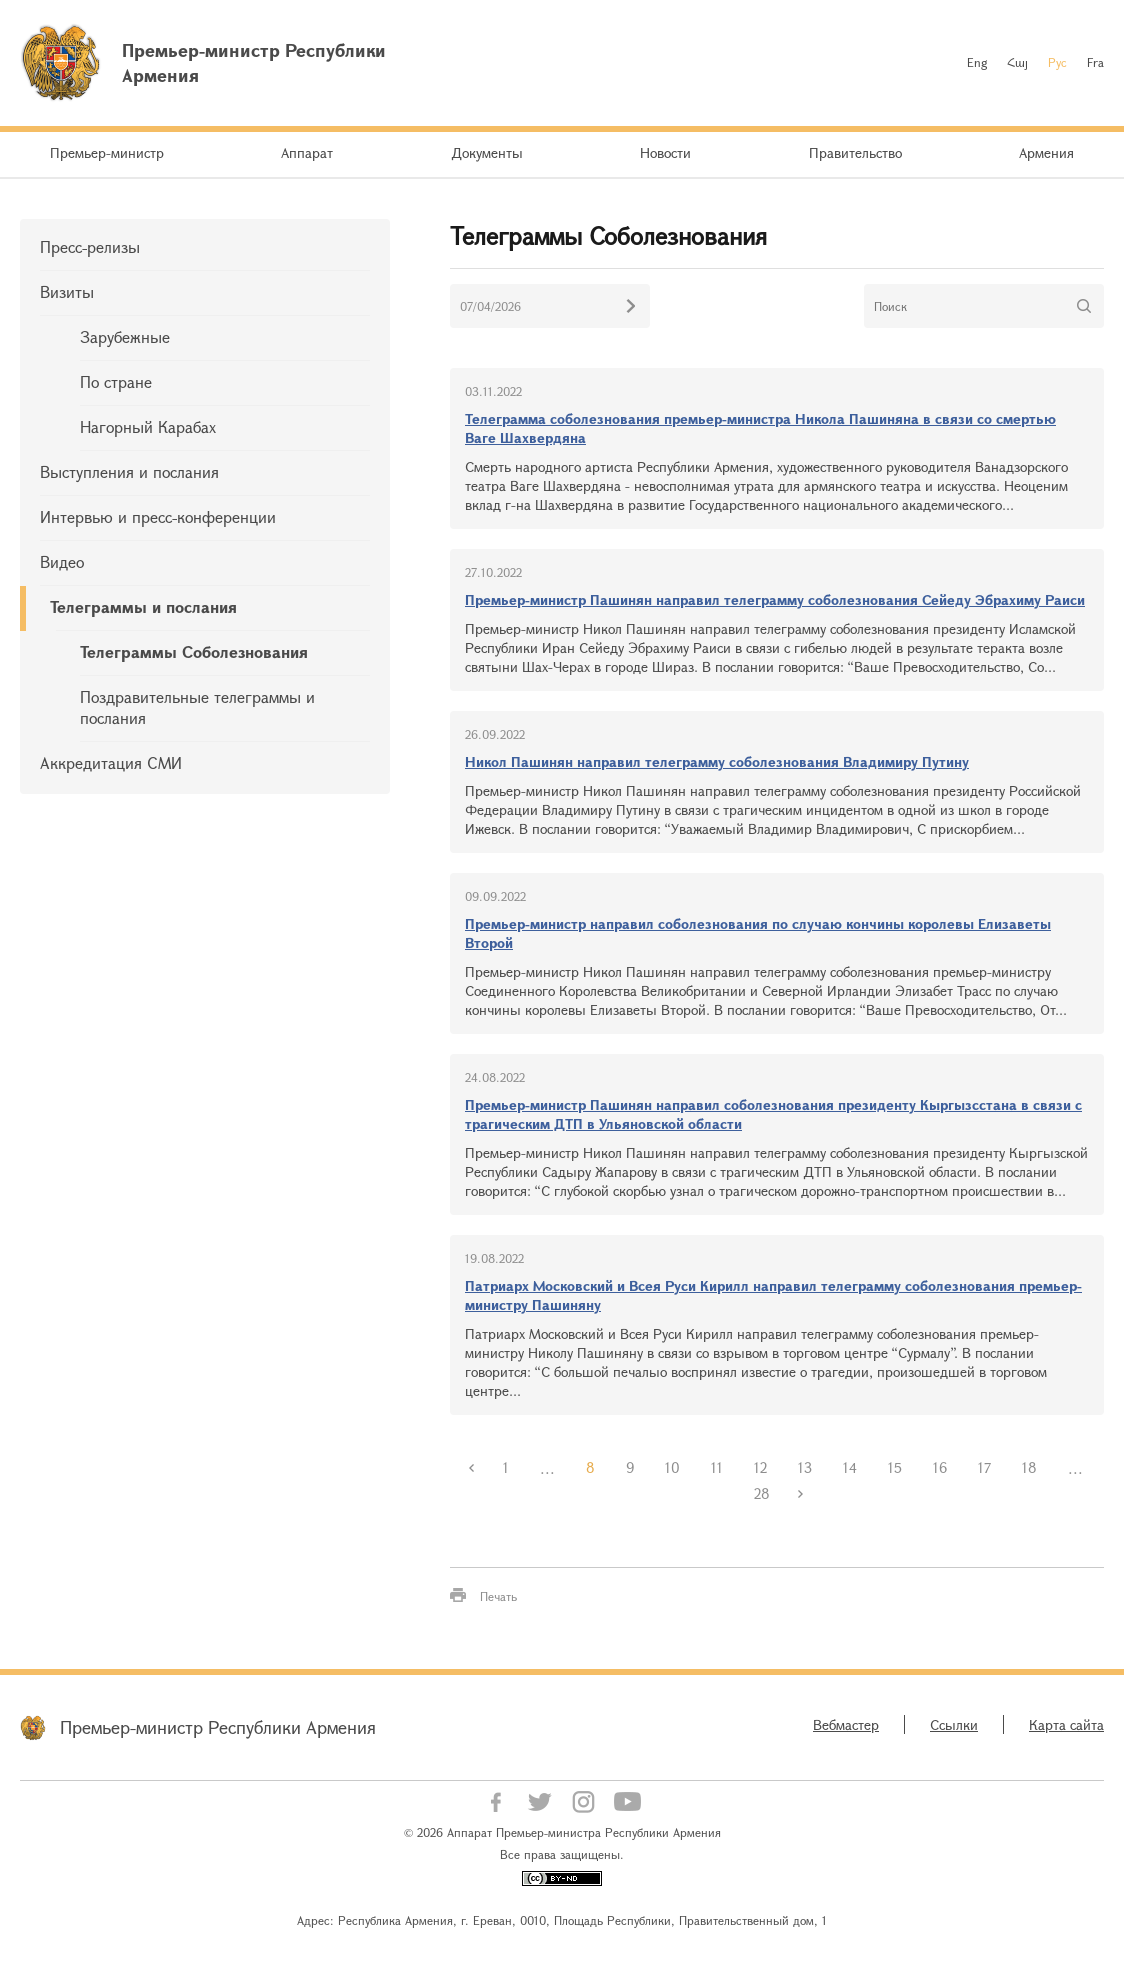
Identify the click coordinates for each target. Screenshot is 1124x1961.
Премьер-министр (107, 152)
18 (1029, 1467)
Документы (487, 152)
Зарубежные (125, 336)
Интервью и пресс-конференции (158, 516)
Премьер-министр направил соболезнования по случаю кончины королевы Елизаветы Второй (758, 933)
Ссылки (954, 1724)
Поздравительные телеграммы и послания (197, 707)
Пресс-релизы (90, 246)
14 (850, 1467)
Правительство (855, 152)
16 (940, 1467)
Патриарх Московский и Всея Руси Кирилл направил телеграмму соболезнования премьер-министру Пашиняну (773, 1295)
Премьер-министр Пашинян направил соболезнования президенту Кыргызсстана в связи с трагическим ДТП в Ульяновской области (773, 1114)
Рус (1057, 62)
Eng (977, 62)
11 (717, 1467)
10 (672, 1467)
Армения (1046, 152)
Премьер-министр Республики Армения (218, 1727)
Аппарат (307, 152)
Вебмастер (846, 1724)
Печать (498, 1596)
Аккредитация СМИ (111, 762)
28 (762, 1493)
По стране (116, 381)
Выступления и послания (129, 471)
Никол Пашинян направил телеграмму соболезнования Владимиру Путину (717, 761)
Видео (62, 561)
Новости (665, 152)
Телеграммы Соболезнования (194, 651)
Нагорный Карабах (148, 426)
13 (805, 1467)
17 (984, 1467)
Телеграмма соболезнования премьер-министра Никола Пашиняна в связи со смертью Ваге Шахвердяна (760, 428)
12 (760, 1467)
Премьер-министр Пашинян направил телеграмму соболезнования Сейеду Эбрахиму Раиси (775, 599)
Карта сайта (1066, 1724)
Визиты (67, 291)
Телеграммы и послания (143, 606)
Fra (1095, 62)
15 (895, 1467)
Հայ (1017, 62)
